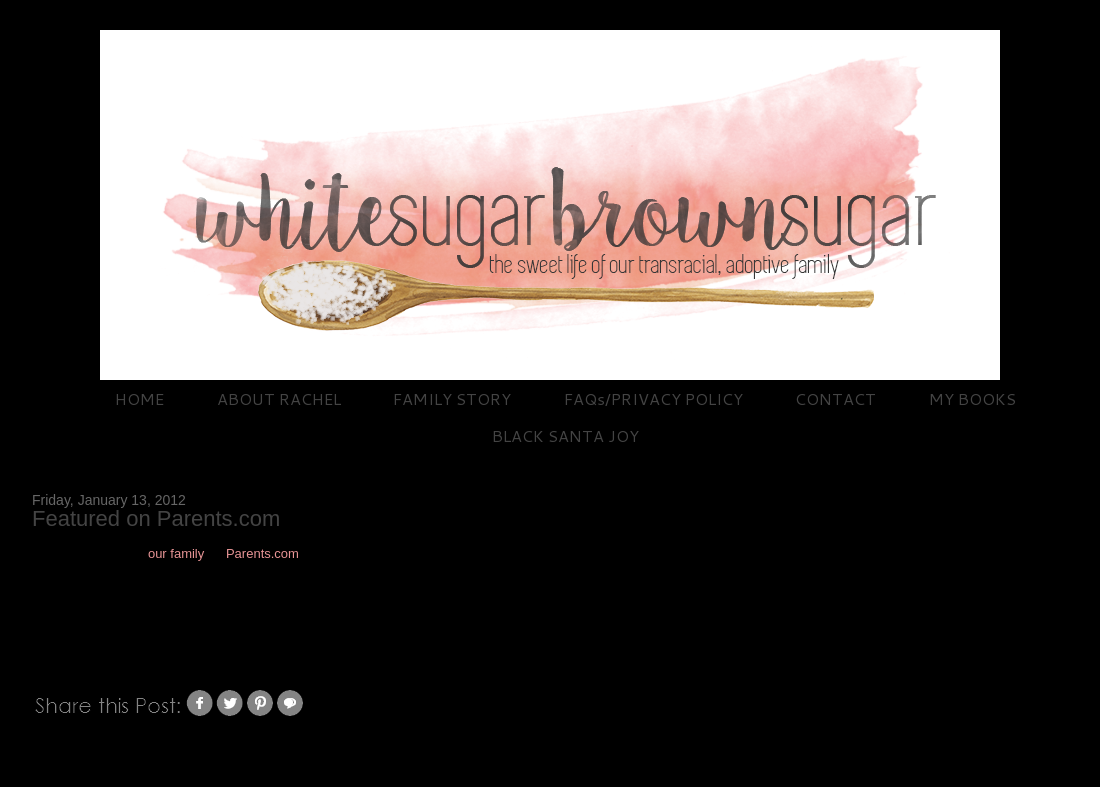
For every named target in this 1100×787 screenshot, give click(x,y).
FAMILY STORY (452, 398)
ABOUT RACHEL (279, 398)
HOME (139, 398)
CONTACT (835, 398)
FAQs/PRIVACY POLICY (653, 398)
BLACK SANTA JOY (565, 435)
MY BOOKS (972, 398)
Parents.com (262, 553)
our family (176, 553)
